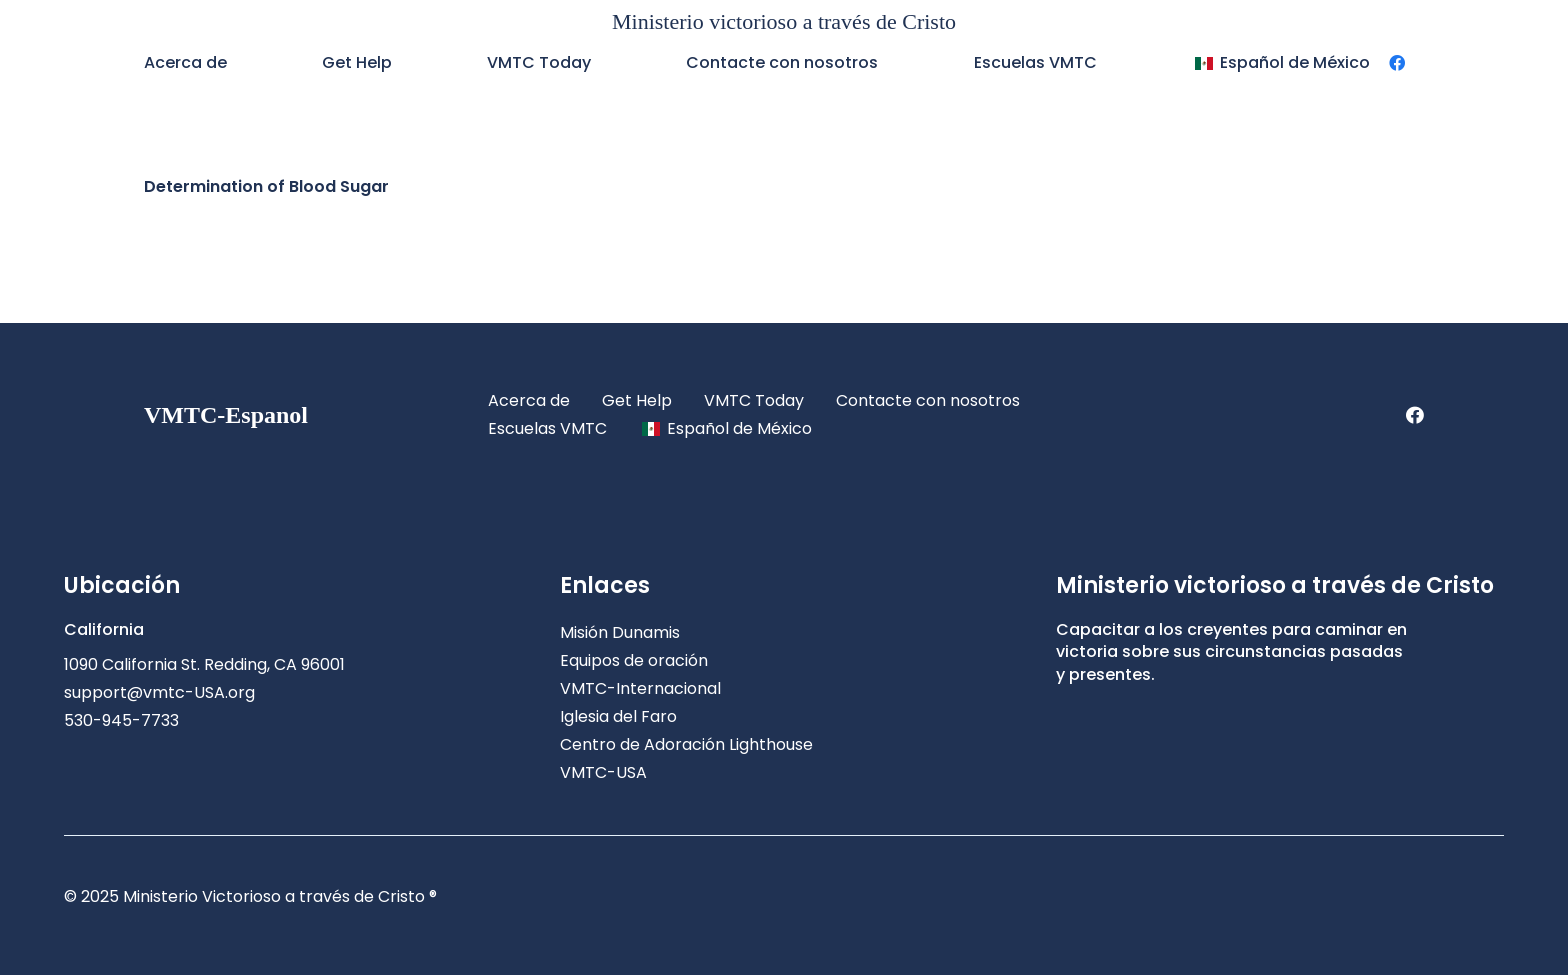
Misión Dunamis (620, 632)
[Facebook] (1397, 63)
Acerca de (529, 400)
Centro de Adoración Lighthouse (686, 744)
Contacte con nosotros (928, 400)
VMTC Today (754, 400)
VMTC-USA (603, 772)
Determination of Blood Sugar (266, 186)
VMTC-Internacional (640, 688)
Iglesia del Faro (618, 716)
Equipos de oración (634, 660)
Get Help (637, 400)
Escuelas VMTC (547, 428)
